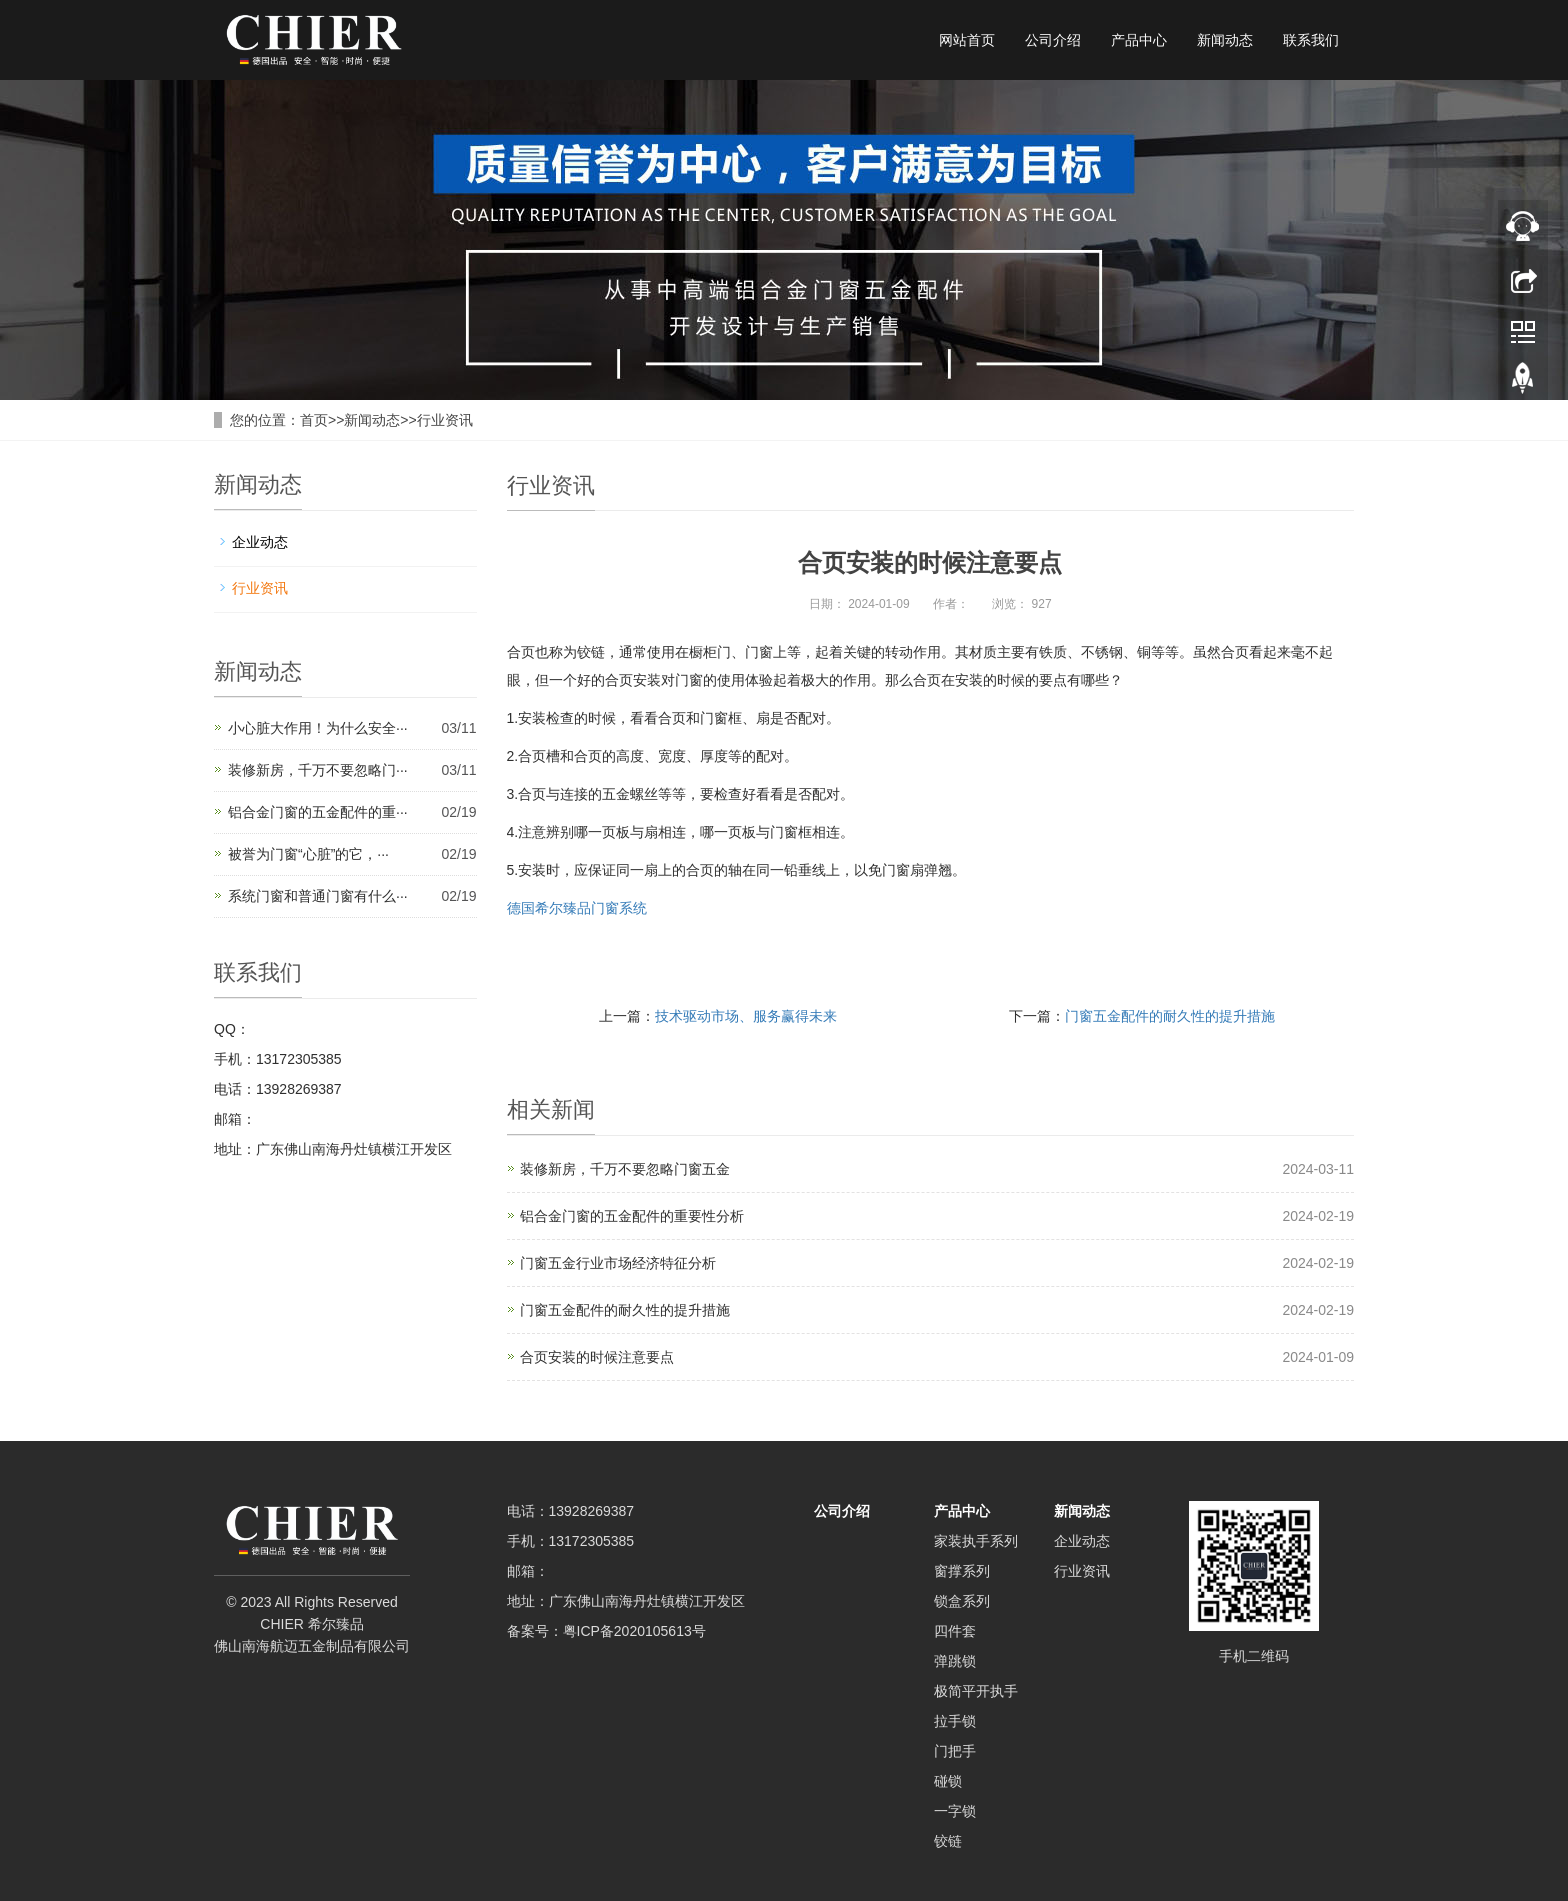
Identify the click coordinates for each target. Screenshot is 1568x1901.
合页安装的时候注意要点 (597, 1357)
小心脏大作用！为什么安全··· (318, 728)
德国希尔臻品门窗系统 (577, 908)
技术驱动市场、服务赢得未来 (746, 1016)
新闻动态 (1225, 40)
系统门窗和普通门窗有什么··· (318, 896)
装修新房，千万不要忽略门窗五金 (625, 1169)
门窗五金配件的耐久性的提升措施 (1170, 1016)
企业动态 (260, 542)
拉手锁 (955, 1721)
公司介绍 (1053, 40)
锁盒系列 (962, 1601)
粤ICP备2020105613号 (634, 1631)
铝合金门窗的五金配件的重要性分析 (632, 1216)
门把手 (955, 1751)
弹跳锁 (955, 1661)
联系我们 (1311, 40)
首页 (314, 420)
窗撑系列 (962, 1571)
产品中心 (1139, 40)
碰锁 (948, 1781)
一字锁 (955, 1811)
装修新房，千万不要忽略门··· (318, 770)
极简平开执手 (976, 1691)
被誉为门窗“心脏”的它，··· (308, 854)
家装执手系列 (976, 1541)
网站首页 (967, 40)
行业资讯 (445, 420)
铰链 (948, 1841)
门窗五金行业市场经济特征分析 (618, 1263)
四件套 (955, 1631)
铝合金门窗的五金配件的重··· (318, 812)
